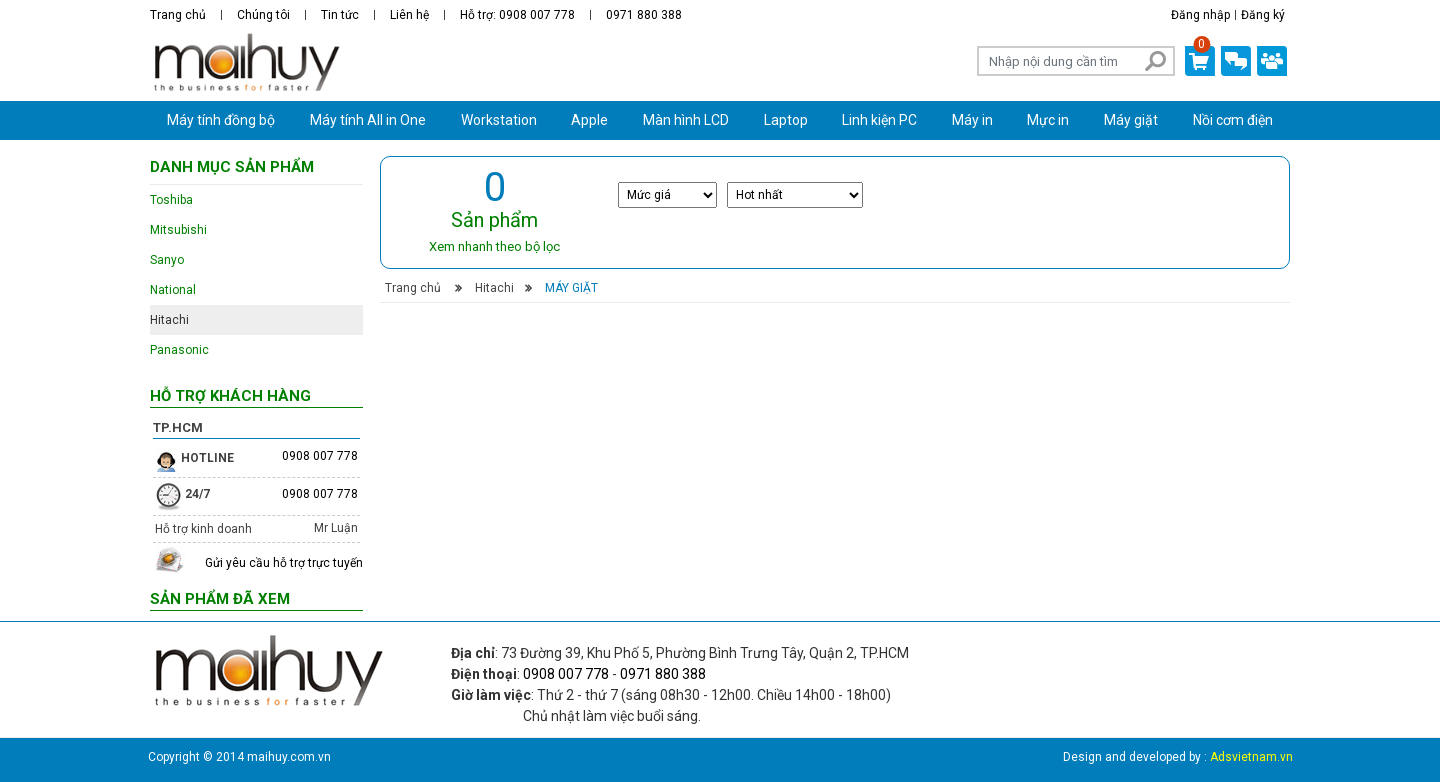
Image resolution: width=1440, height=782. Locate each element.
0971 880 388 (644, 15)
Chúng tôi (263, 15)
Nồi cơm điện (1233, 120)
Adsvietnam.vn (1251, 757)
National (173, 290)
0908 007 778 (320, 456)
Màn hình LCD (686, 120)
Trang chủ (178, 15)
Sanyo (167, 260)
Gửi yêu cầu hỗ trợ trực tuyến (284, 563)
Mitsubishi (178, 230)
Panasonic (179, 350)
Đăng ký (1263, 15)
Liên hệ (409, 15)
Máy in (972, 120)
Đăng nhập (1200, 15)
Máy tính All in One (368, 120)
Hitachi (494, 288)
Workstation (499, 120)
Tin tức (340, 15)
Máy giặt (1131, 120)
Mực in (1048, 120)
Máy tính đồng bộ (221, 120)
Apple (589, 120)
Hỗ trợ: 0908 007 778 (517, 15)
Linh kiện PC (879, 120)
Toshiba (171, 200)
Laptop (786, 120)
